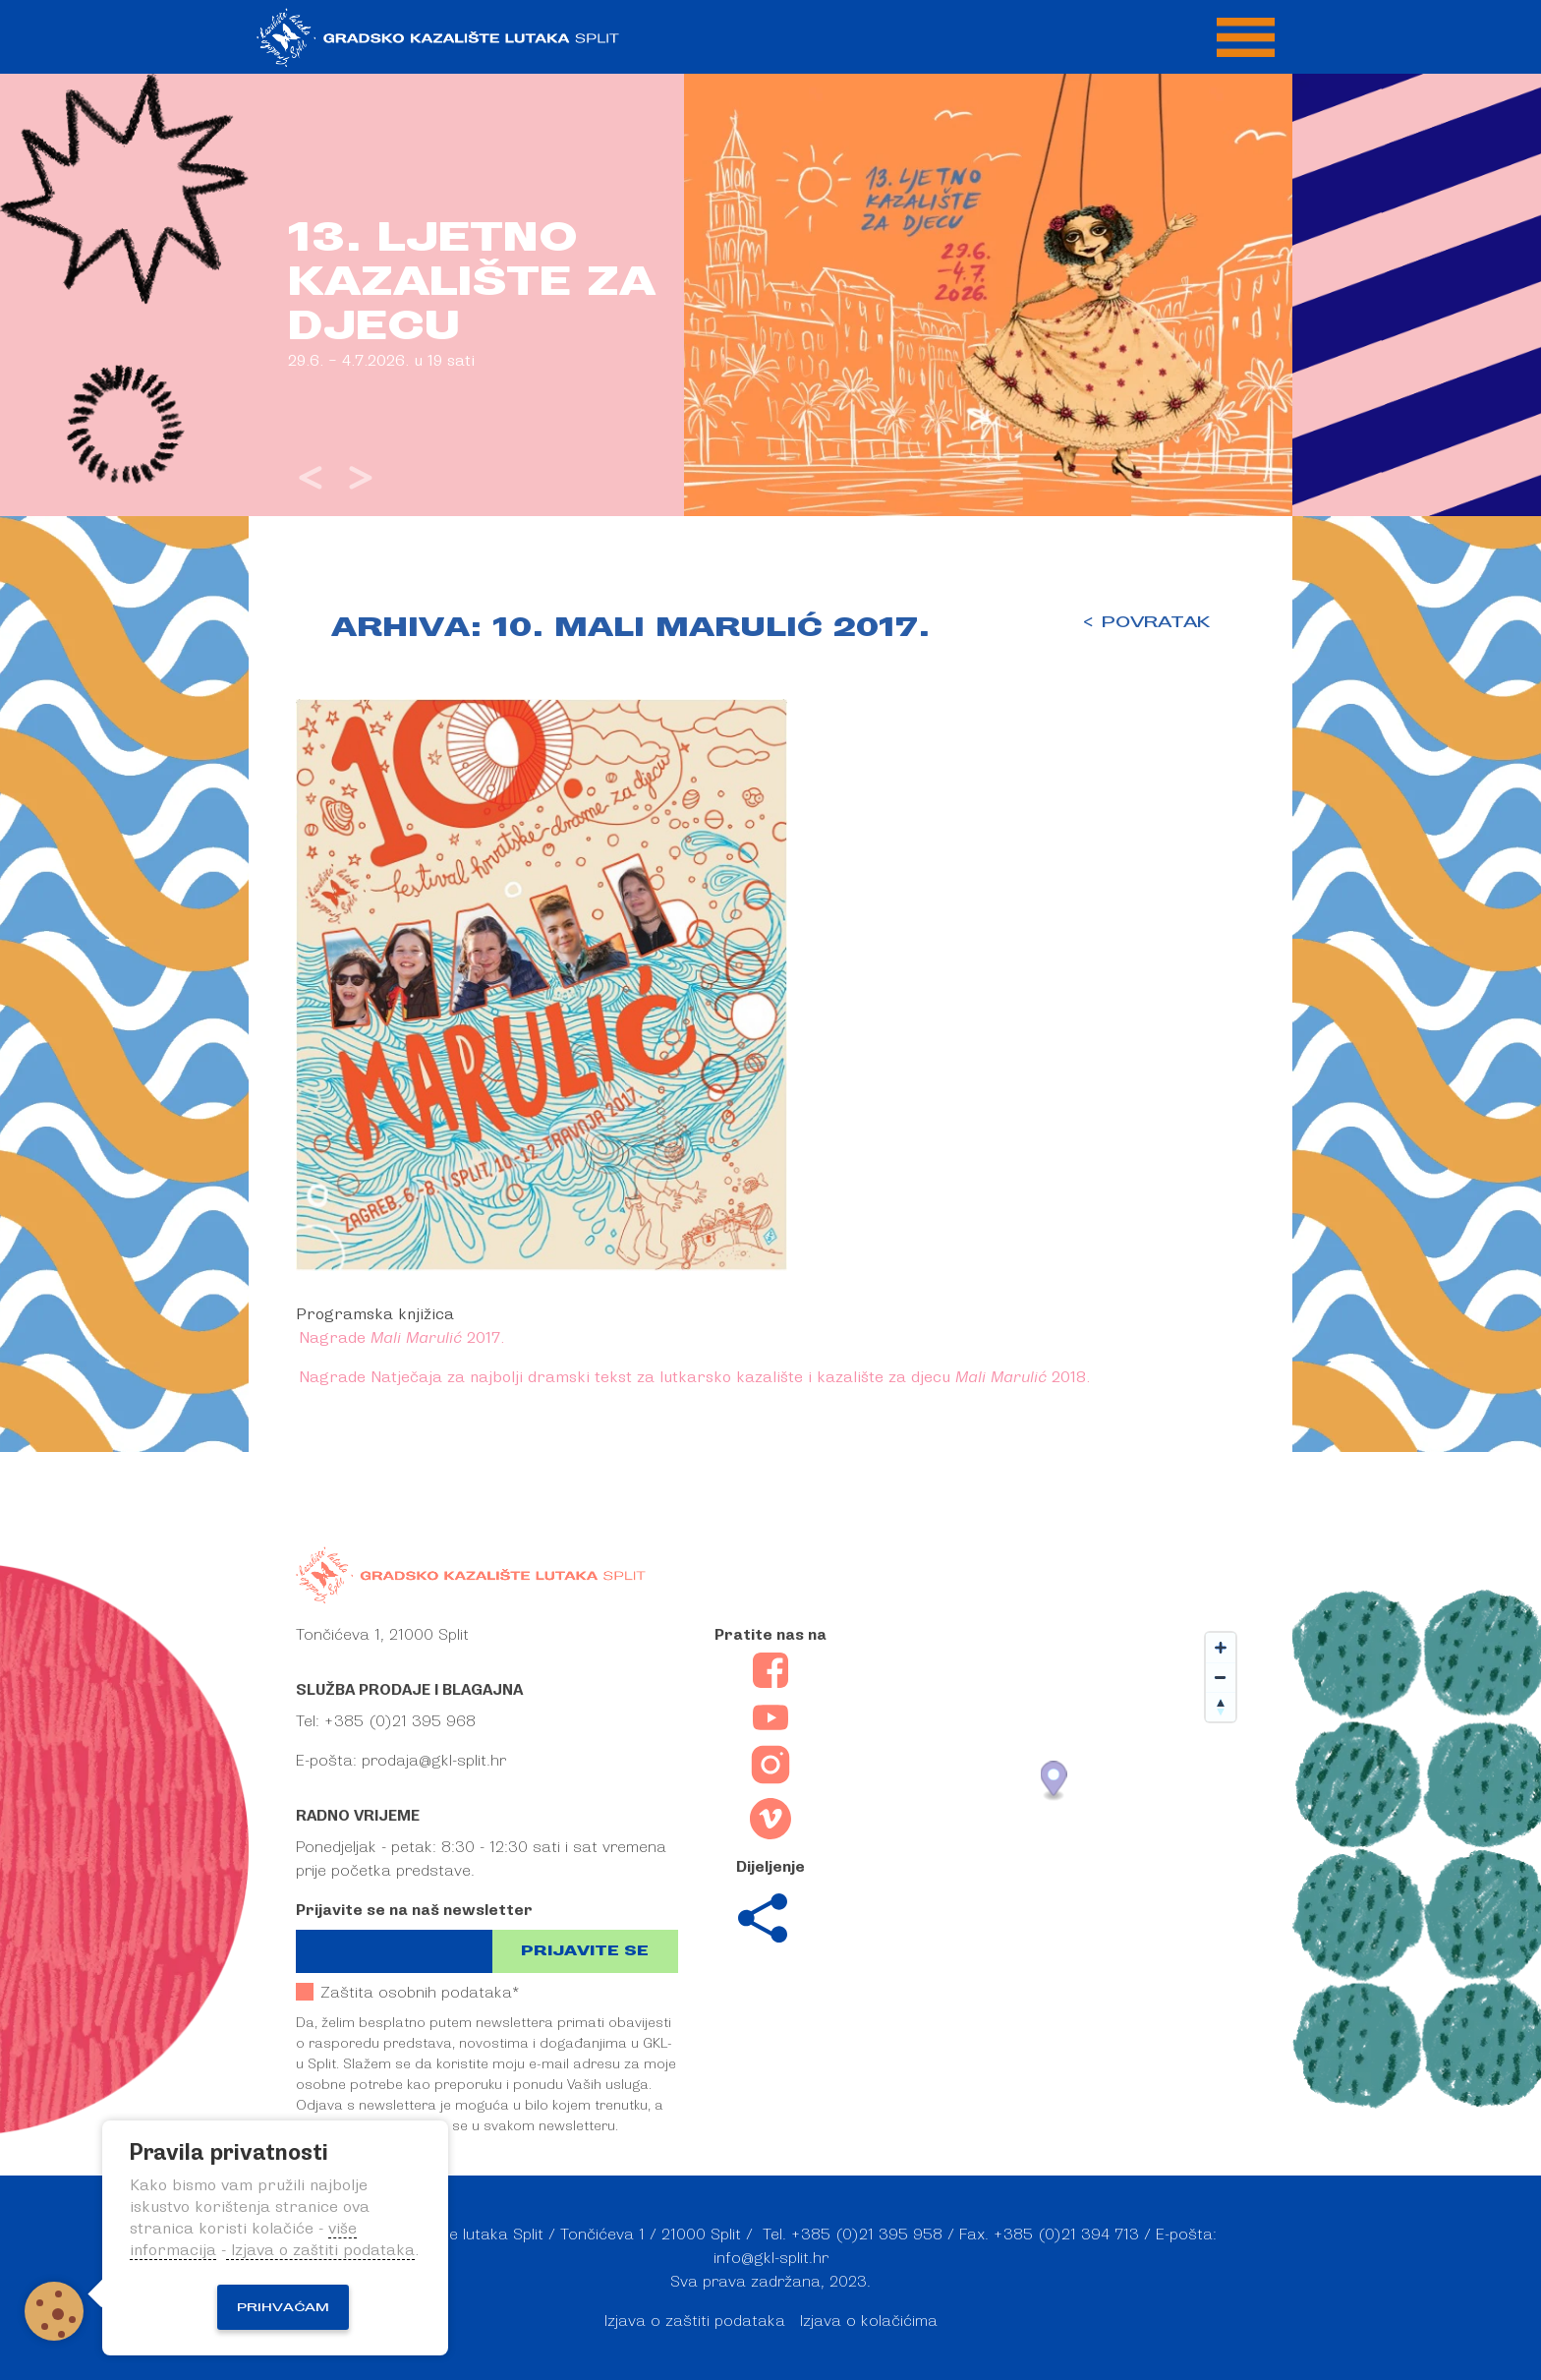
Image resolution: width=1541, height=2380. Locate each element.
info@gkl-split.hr (770, 2258)
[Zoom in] (1220, 1647)
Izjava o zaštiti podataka (694, 2321)
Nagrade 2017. (404, 1338)
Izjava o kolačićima (869, 2321)
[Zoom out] (1220, 1677)
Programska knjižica (375, 1314)
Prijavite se (585, 1951)
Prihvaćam (283, 2307)
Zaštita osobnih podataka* (407, 1992)
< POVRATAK (1145, 622)
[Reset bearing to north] (1220, 1706)
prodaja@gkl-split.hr (434, 1761)
